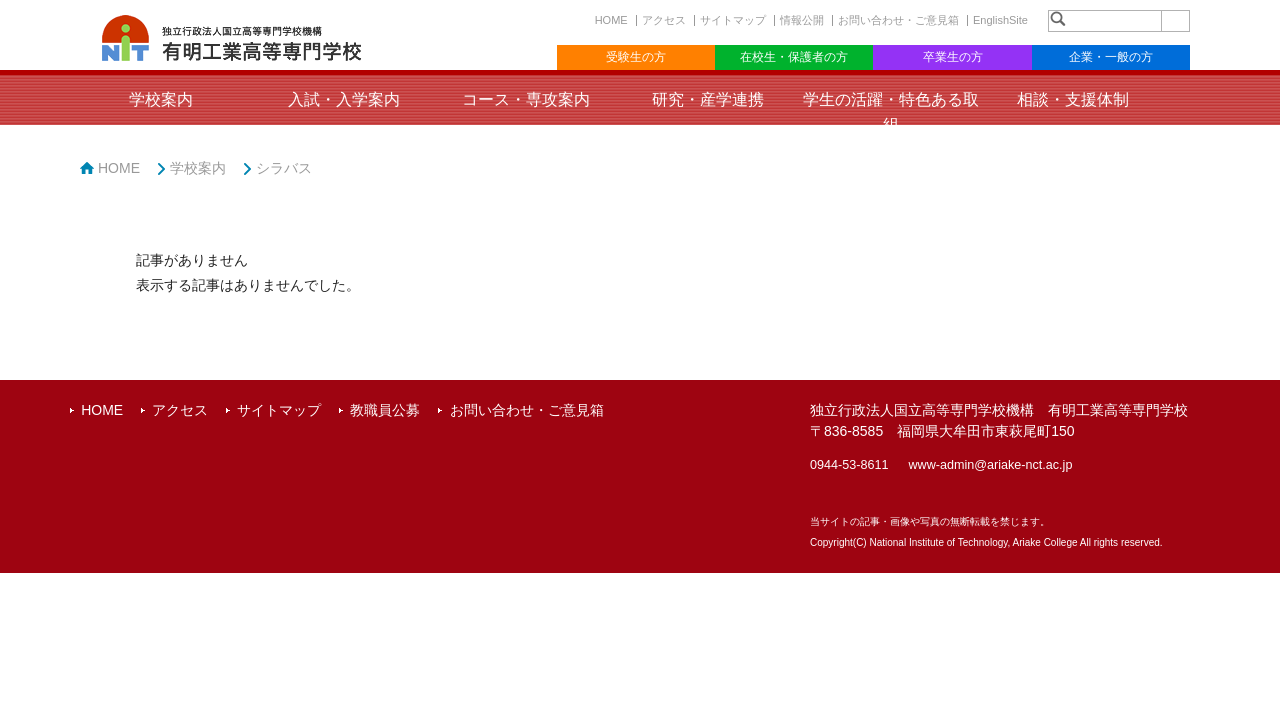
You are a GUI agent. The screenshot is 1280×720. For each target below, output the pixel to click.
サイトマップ (733, 20)
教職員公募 (385, 410)
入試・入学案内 (344, 99)
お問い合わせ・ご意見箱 (898, 20)
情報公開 (802, 20)
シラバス (284, 168)
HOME (611, 20)
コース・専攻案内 (526, 99)
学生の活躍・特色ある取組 (891, 112)
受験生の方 (636, 57)
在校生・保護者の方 (794, 57)
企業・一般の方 (1111, 57)
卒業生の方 (953, 57)
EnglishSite (1000, 20)
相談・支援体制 (1073, 99)
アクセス (664, 20)
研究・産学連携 (708, 99)
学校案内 (161, 99)
